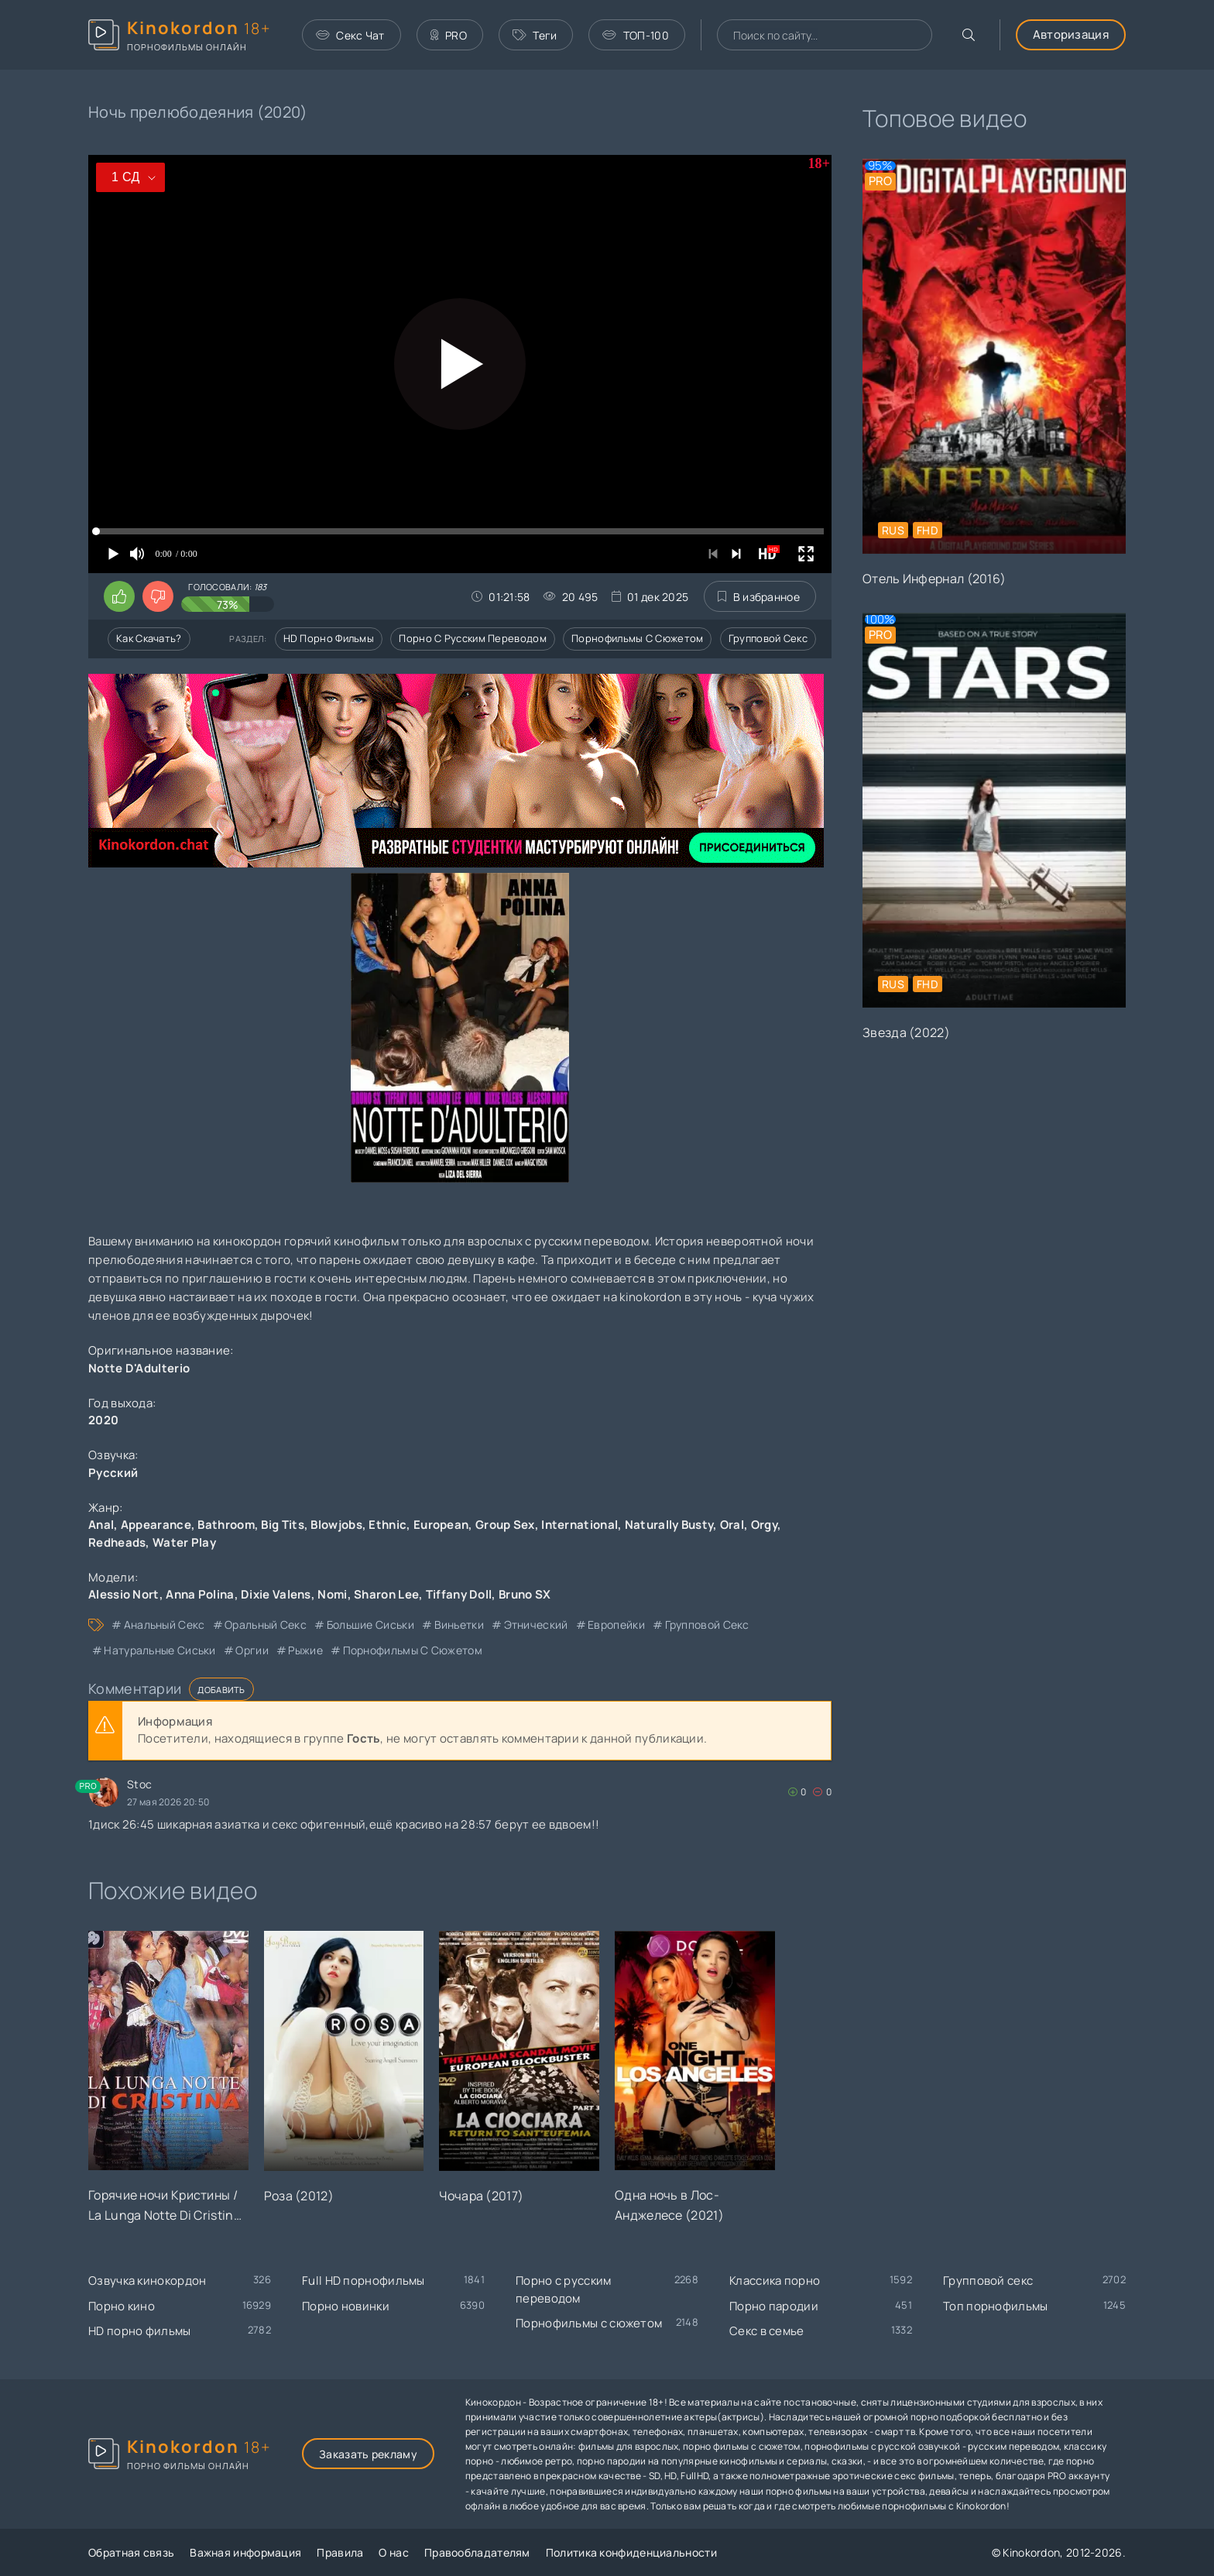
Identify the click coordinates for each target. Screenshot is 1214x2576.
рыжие (305, 1650)
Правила (340, 2552)
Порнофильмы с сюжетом (637, 638)
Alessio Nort (123, 1594)
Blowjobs (336, 1524)
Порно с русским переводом (473, 638)
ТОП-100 (635, 35)
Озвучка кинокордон (147, 2280)
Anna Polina (200, 1594)
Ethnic (387, 1524)
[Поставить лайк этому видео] (119, 596)
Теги (535, 35)
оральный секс (266, 1624)
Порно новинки (345, 2306)
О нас (394, 2552)
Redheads (117, 1542)
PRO (448, 35)
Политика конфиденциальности (631, 2552)
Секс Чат (350, 35)
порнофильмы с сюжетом (412, 1650)
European (440, 1524)
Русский (113, 1473)
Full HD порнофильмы (363, 2280)
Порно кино (121, 2306)
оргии (252, 1650)
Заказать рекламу (368, 2454)
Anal (101, 1524)
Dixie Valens (276, 1594)
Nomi (332, 1594)
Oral (732, 1524)
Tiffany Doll (459, 1594)
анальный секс (164, 1624)
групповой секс (707, 1624)
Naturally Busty (669, 1524)
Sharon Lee (386, 1594)
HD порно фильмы (329, 638)
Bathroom (225, 1524)
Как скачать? (149, 638)
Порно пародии (773, 2306)
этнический (536, 1624)
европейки (616, 1624)
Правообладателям (477, 2552)
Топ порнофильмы (995, 2306)
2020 (103, 1420)
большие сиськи (370, 1624)
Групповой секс (768, 638)
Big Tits (282, 1524)
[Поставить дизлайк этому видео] (157, 596)
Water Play (184, 1542)
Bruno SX (524, 1594)
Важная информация (245, 2552)
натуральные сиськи (159, 1650)
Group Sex (505, 1524)
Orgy (764, 1524)
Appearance (156, 1524)
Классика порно (774, 2280)
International (579, 1524)
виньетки (459, 1624)
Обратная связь (131, 2552)
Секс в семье (766, 2331)
